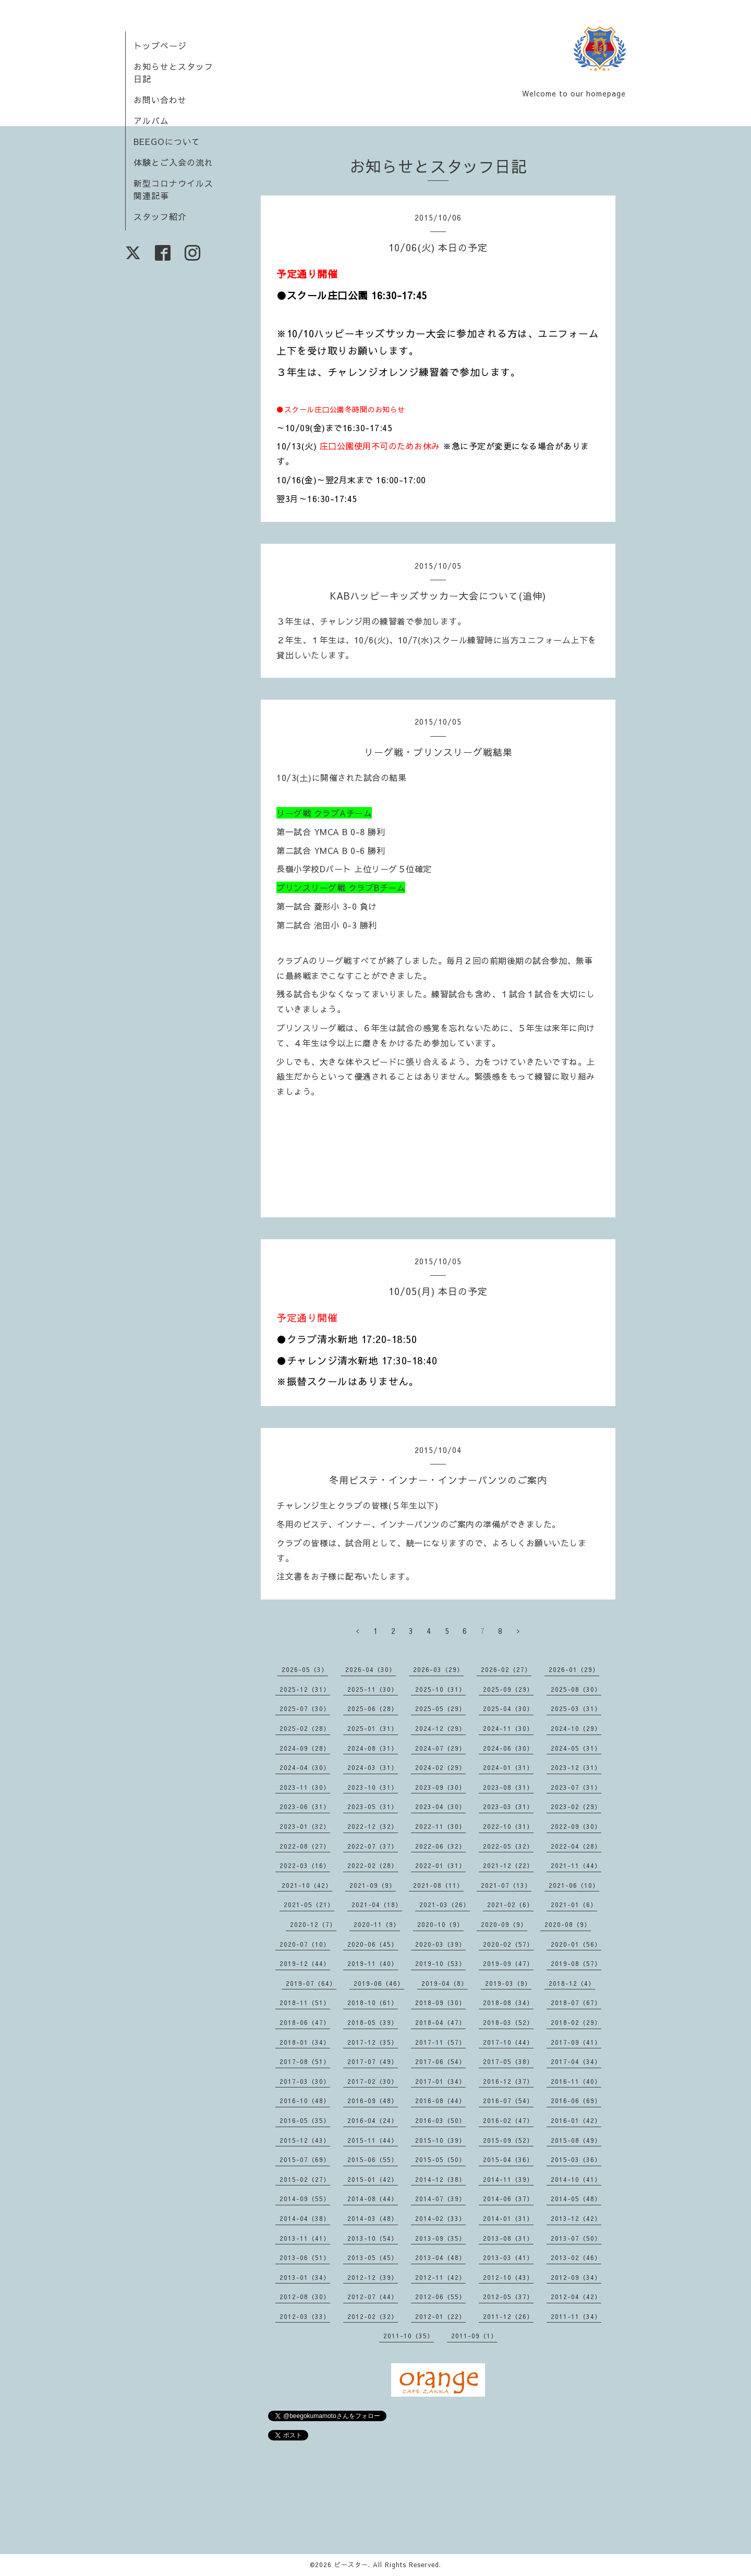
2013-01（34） (305, 2277)
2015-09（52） (508, 2140)
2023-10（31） (372, 1787)
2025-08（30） (576, 1689)
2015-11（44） (372, 2140)
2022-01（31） (440, 1865)
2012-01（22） (440, 2316)
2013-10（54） (372, 2238)
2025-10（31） (440, 1689)
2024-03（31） (372, 1767)
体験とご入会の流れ (173, 162)
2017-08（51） (305, 2061)
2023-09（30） (440, 1787)
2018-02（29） (576, 2022)
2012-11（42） (440, 2277)
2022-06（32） (440, 1846)
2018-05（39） (372, 2022)
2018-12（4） (572, 1983)
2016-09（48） (372, 2100)
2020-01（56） (576, 1944)
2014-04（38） (305, 2218)
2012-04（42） (576, 2296)
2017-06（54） (440, 2061)
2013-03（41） (508, 2257)
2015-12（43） (305, 2140)
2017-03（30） (305, 2081)
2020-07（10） (305, 1944)
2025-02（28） (305, 1728)
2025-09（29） (508, 1689)
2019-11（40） (372, 1963)
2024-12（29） (440, 1728)
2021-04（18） (377, 1904)
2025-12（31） (305, 1689)
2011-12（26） (508, 2316)
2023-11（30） (305, 1787)
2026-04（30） (370, 1669)
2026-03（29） (438, 1669)
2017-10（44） (508, 2042)
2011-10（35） (408, 2335)
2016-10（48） (305, 2100)
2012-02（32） (372, 2316)
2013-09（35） (440, 2238)
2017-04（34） (576, 2061)
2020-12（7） (313, 1924)
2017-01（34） (440, 2081)
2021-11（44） (576, 1865)
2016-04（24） (372, 2120)
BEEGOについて (167, 141)
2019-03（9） (508, 1983)
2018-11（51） (305, 2002)
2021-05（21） (309, 1904)
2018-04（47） (440, 2022)
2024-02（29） (440, 1767)
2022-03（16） (305, 1865)
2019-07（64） (311, 1983)
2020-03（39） (440, 1944)
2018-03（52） (508, 2022)
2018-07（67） (576, 2002)
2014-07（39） (440, 2198)
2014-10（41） (576, 2179)
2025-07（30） (305, 1708)
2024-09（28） (305, 1748)
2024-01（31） (508, 1767)
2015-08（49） (576, 2140)
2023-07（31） (576, 1787)
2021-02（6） (510, 1904)
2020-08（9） (567, 1924)
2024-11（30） (508, 1728)
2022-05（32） (508, 1846)
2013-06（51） (305, 2257)
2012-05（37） (508, 2296)
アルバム (151, 120)
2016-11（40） (576, 2081)
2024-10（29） (576, 1728)
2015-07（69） (305, 2159)
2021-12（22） (508, 1865)
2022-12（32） (372, 1826)
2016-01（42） (576, 2120)
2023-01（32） (305, 1826)
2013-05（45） (372, 2257)
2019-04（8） (444, 1983)
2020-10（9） (440, 1924)
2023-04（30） (440, 1806)
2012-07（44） (372, 2296)
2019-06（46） (379, 1983)
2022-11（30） (440, 1826)
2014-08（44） (372, 2198)
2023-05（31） (372, 1806)
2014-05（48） (576, 2198)
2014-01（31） (508, 2218)
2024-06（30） (508, 1748)
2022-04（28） (576, 1846)
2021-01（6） (574, 1904)
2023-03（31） (508, 1806)
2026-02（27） (506, 1669)
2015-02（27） (305, 2179)
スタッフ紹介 (160, 216)
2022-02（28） (372, 1865)
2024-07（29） (440, 1748)
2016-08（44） (440, 2100)
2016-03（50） (440, 2120)
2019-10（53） (440, 1963)
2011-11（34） (576, 2316)
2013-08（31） (508, 2238)
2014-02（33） (440, 2218)
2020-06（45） (372, 1944)
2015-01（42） (372, 2179)
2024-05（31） (576, 1748)
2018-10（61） (372, 2002)
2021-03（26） (444, 1904)
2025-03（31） (576, 1708)
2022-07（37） (372, 1846)
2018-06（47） (305, 2022)
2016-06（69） (576, 2100)
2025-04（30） (508, 1708)
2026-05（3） (305, 1669)
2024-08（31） (372, 1748)
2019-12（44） (305, 1963)
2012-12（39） (372, 2277)
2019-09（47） (508, 1963)
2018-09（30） (440, 2002)
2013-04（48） (440, 2257)
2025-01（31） (372, 1728)
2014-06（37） (508, 2198)
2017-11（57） (440, 2042)
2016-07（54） (508, 2100)
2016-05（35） (305, 2120)
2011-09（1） (474, 2335)
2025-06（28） (372, 1708)
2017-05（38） (508, 2061)
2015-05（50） (440, 2159)
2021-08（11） (438, 1885)
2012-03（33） (305, 2316)
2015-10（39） (440, 2140)
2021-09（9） (372, 1885)
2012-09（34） (576, 2277)
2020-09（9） (504, 1924)
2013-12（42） (576, 2218)
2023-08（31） (508, 1787)
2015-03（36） (576, 2159)
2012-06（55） (440, 2296)
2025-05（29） (440, 1708)
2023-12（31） (576, 1767)
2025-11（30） (372, 1689)
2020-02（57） (508, 1944)
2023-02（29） (576, 1806)
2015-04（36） (508, 2159)
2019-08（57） (576, 1963)
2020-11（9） (377, 1924)
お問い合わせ (160, 99)
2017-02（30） (372, 2081)
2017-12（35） (372, 2042)
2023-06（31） (305, 1806)
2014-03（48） (372, 2218)
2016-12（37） (508, 2081)
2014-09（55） (305, 2198)
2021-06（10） (574, 1885)
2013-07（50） (576, 2238)
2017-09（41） (576, 2042)
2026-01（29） (574, 1669)
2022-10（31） (508, 1826)
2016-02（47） (508, 2120)
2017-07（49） (372, 2061)
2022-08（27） (305, 1846)
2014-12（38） (440, 2179)
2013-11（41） (305, 2238)
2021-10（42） (307, 1885)
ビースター (351, 2564)
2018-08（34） (508, 2002)
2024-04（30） (305, 1767)
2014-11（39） (508, 2179)
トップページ (160, 45)
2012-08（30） (305, 2296)
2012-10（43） (508, 2277)
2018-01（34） (305, 2042)
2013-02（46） (576, 2257)
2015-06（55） (372, 2159)
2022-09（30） (576, 1826)
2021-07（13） (506, 1885)
